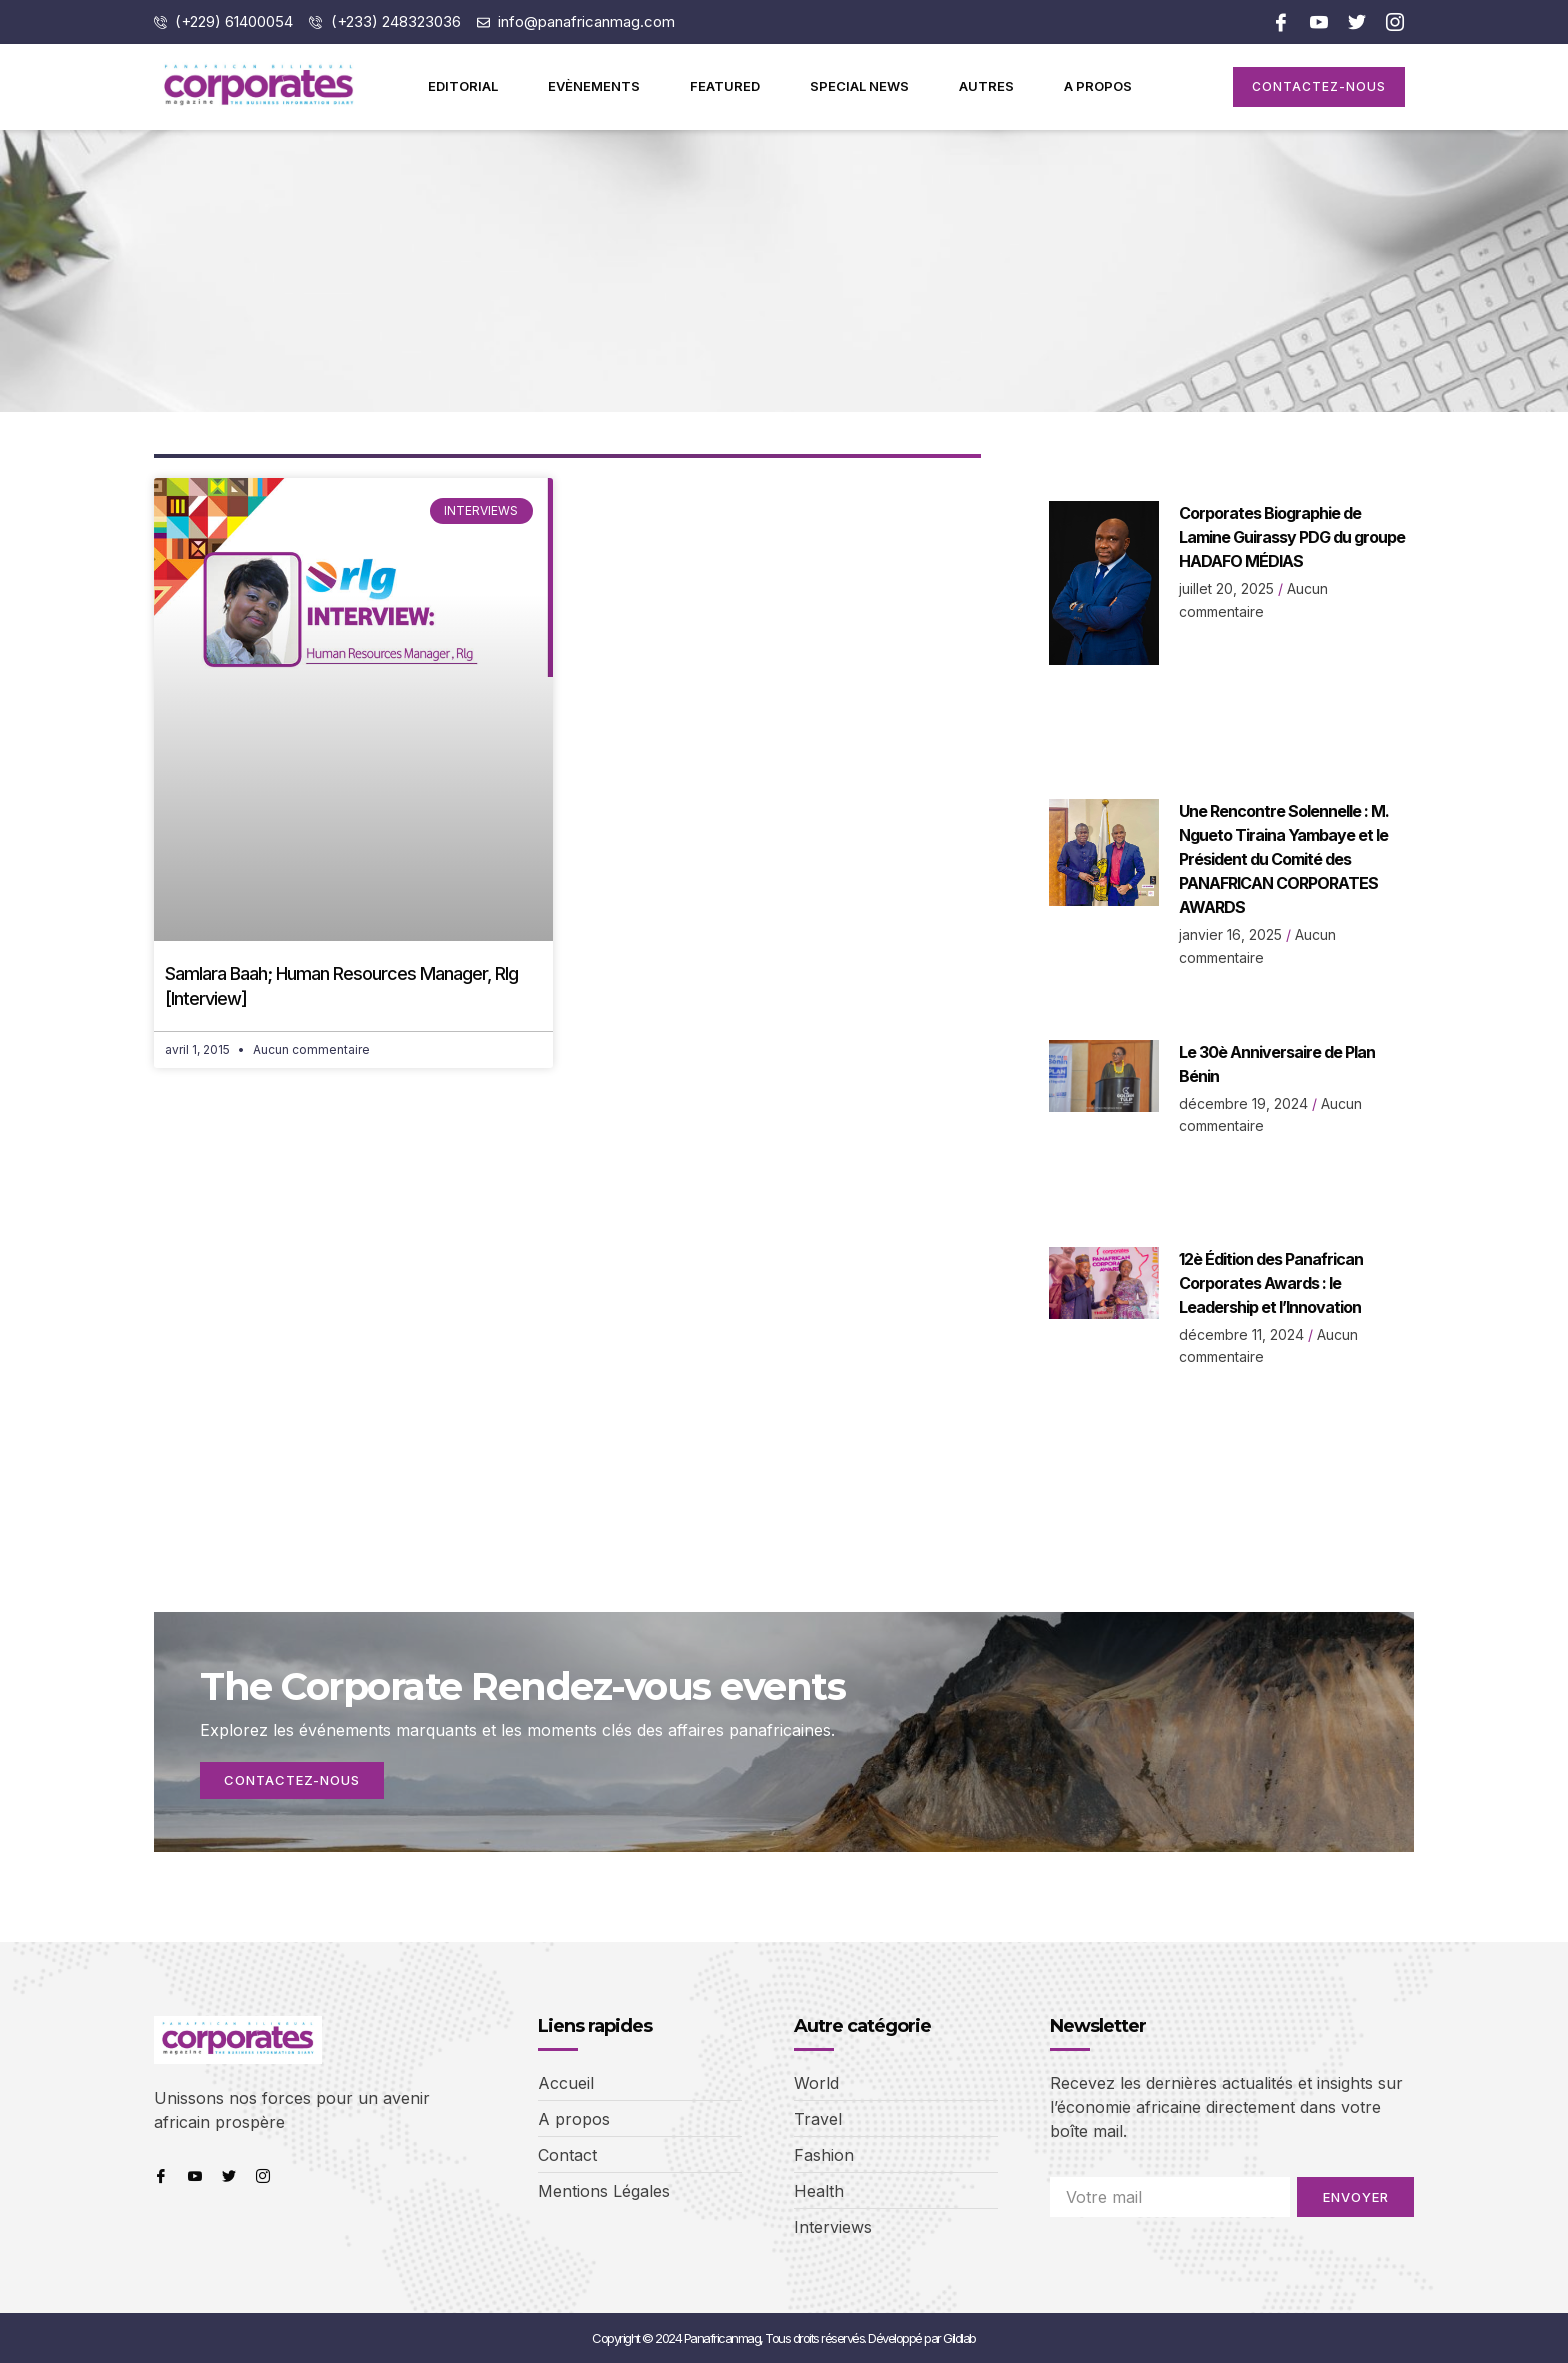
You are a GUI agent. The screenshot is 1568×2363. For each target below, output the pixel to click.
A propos (1098, 86)
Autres (986, 86)
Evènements (594, 86)
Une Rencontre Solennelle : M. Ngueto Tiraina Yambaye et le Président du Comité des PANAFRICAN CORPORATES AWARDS (1284, 859)
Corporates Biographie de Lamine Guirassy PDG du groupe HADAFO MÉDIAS (1292, 537)
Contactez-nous (294, 1780)
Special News (859, 86)
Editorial (463, 86)
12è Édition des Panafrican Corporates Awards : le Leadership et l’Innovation (1271, 1283)
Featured (725, 86)
